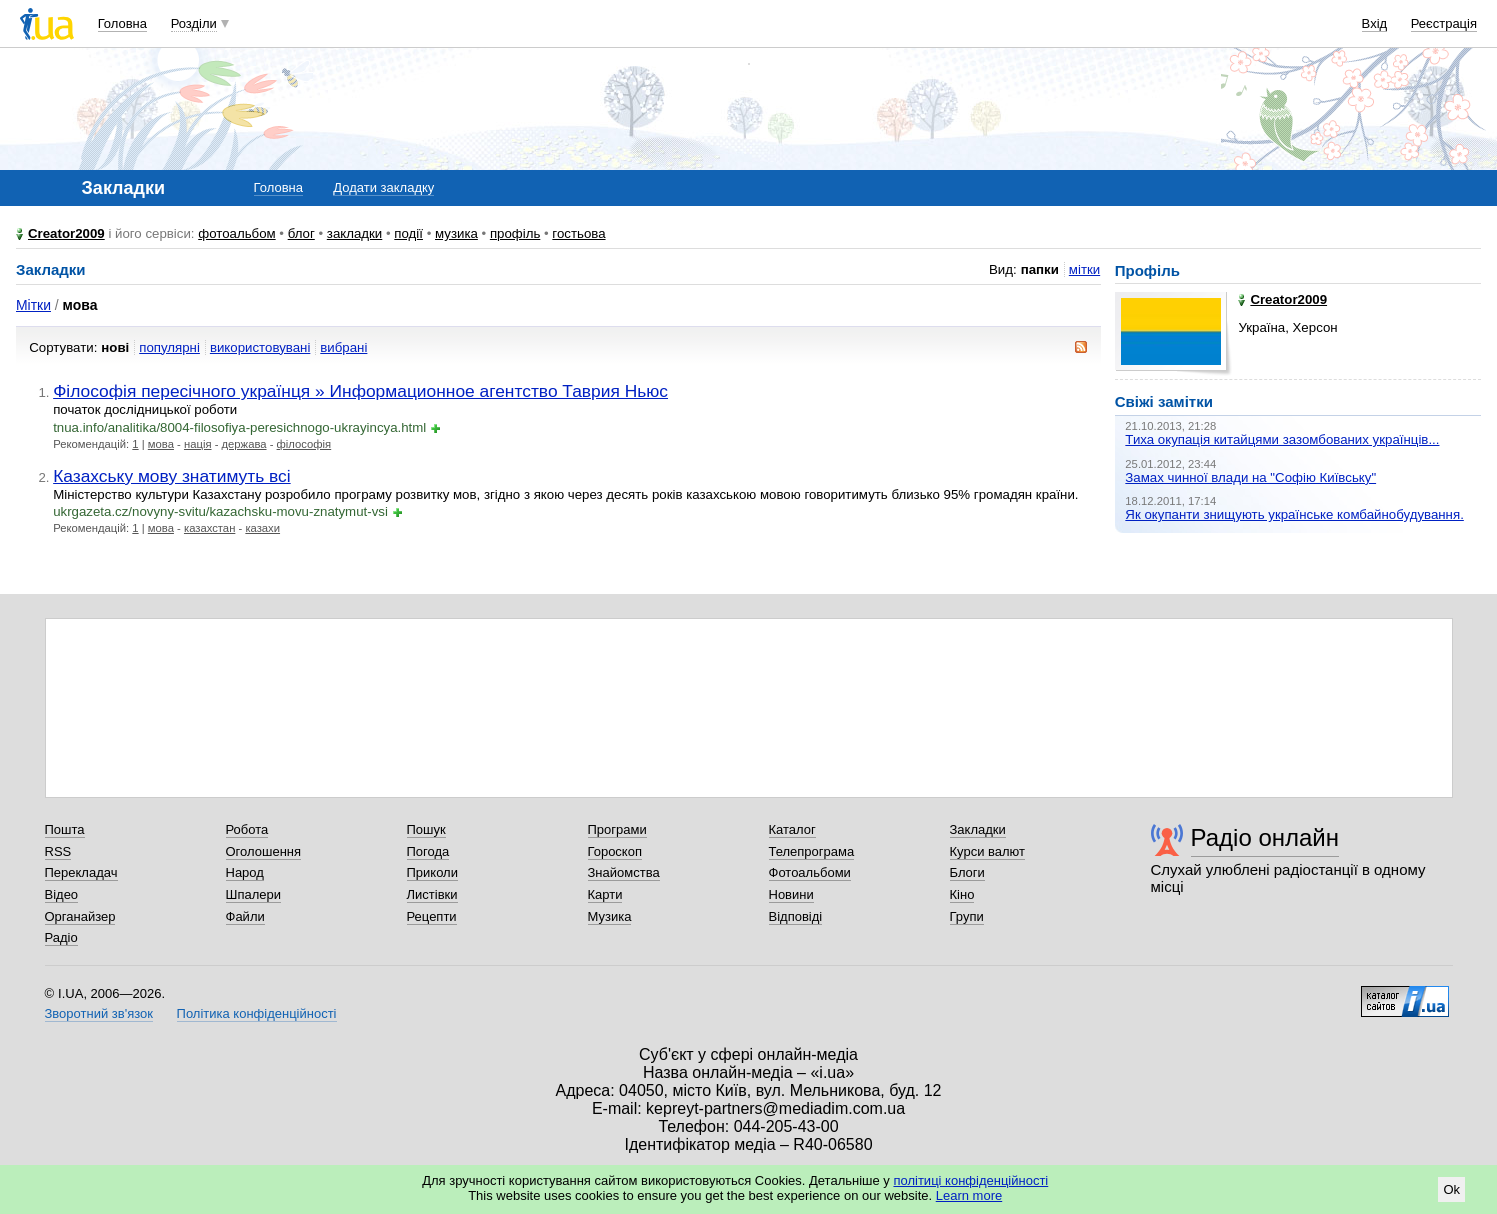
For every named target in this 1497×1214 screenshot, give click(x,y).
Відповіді (796, 916)
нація (198, 444)
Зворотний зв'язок (99, 1013)
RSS (58, 851)
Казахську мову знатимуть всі (172, 476)
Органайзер (80, 916)
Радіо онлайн (1265, 837)
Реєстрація (1444, 23)
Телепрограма (812, 851)
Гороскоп (615, 851)
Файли (245, 916)
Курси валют (988, 851)
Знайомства (624, 872)
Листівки (432, 894)
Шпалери (254, 894)
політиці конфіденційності (970, 1180)
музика (456, 233)
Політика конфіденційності (257, 1013)
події (408, 233)
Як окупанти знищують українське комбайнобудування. (1294, 514)
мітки (1084, 269)
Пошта (65, 829)
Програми (617, 829)
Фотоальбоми (810, 872)
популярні (169, 347)
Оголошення (264, 851)
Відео (62, 894)
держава (244, 444)
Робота (247, 829)
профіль (515, 233)
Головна (122, 23)
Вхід (1375, 23)
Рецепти (432, 916)
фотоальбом (236, 233)
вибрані (343, 347)
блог (301, 233)
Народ (245, 872)
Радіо (61, 937)
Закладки (978, 829)
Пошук (426, 829)
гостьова (578, 233)
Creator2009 (66, 233)
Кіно (962, 894)
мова (161, 444)
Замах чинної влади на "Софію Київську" (1250, 477)
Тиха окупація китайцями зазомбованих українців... (1282, 439)
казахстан (209, 528)
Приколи (432, 872)
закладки (355, 233)
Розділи (194, 23)
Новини (791, 894)
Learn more (969, 1195)
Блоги (967, 872)
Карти (605, 894)
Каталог (792, 829)
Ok (1451, 1189)
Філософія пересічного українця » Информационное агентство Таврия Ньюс (360, 391)
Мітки (33, 305)
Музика (610, 916)
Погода (428, 851)
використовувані (260, 347)
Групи (967, 916)
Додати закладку (383, 187)
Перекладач (81, 872)
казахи (262, 528)
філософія (304, 444)
